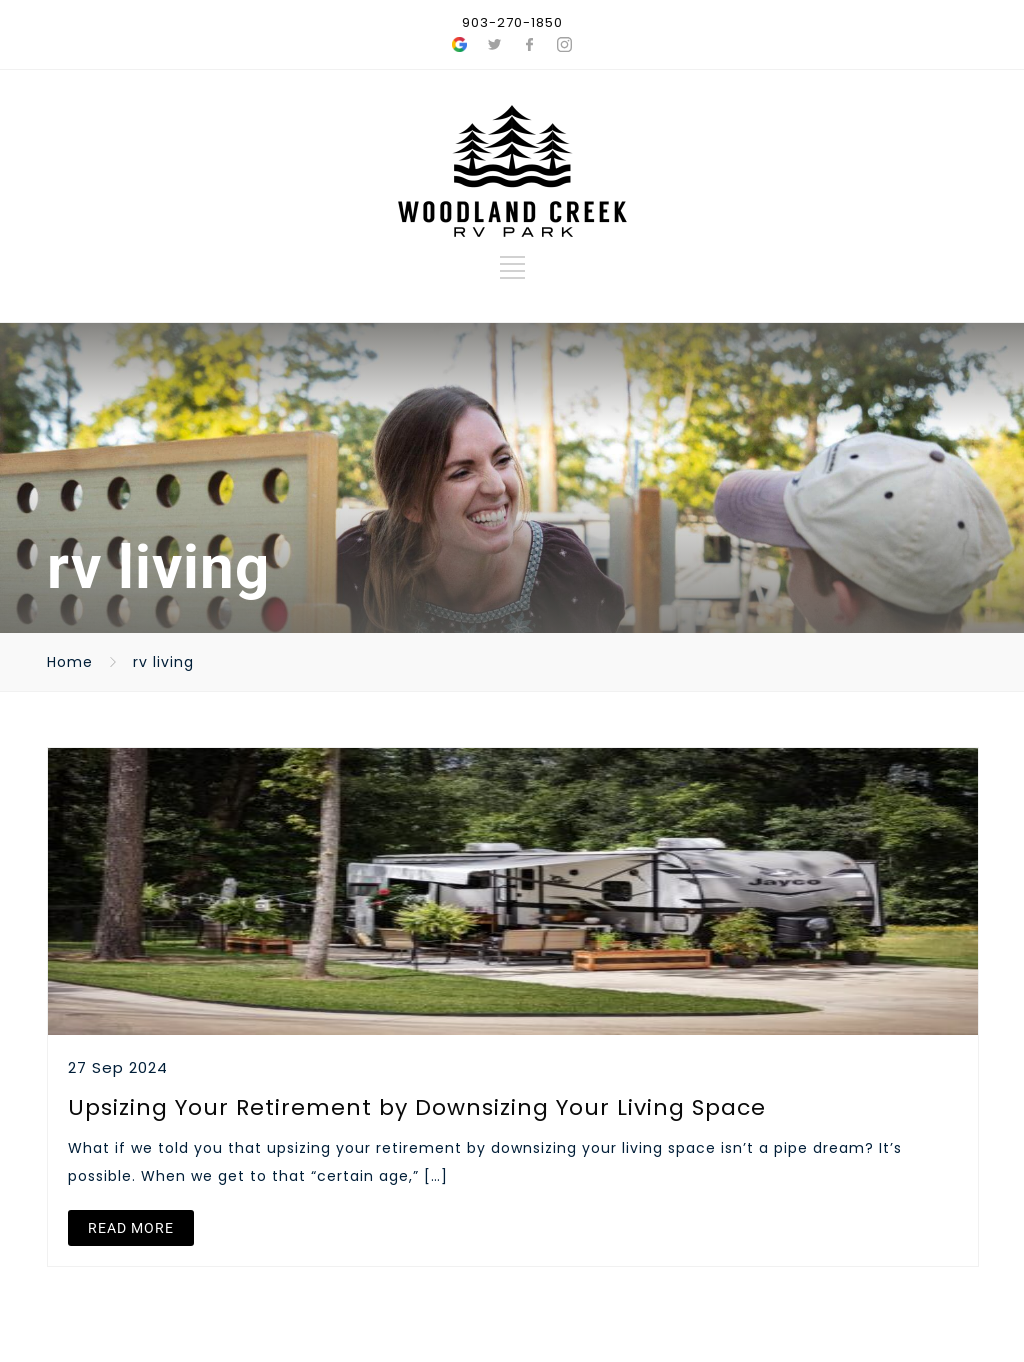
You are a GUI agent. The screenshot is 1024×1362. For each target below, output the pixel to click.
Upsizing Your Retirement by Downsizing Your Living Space (417, 1107)
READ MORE (131, 1228)
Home (70, 662)
